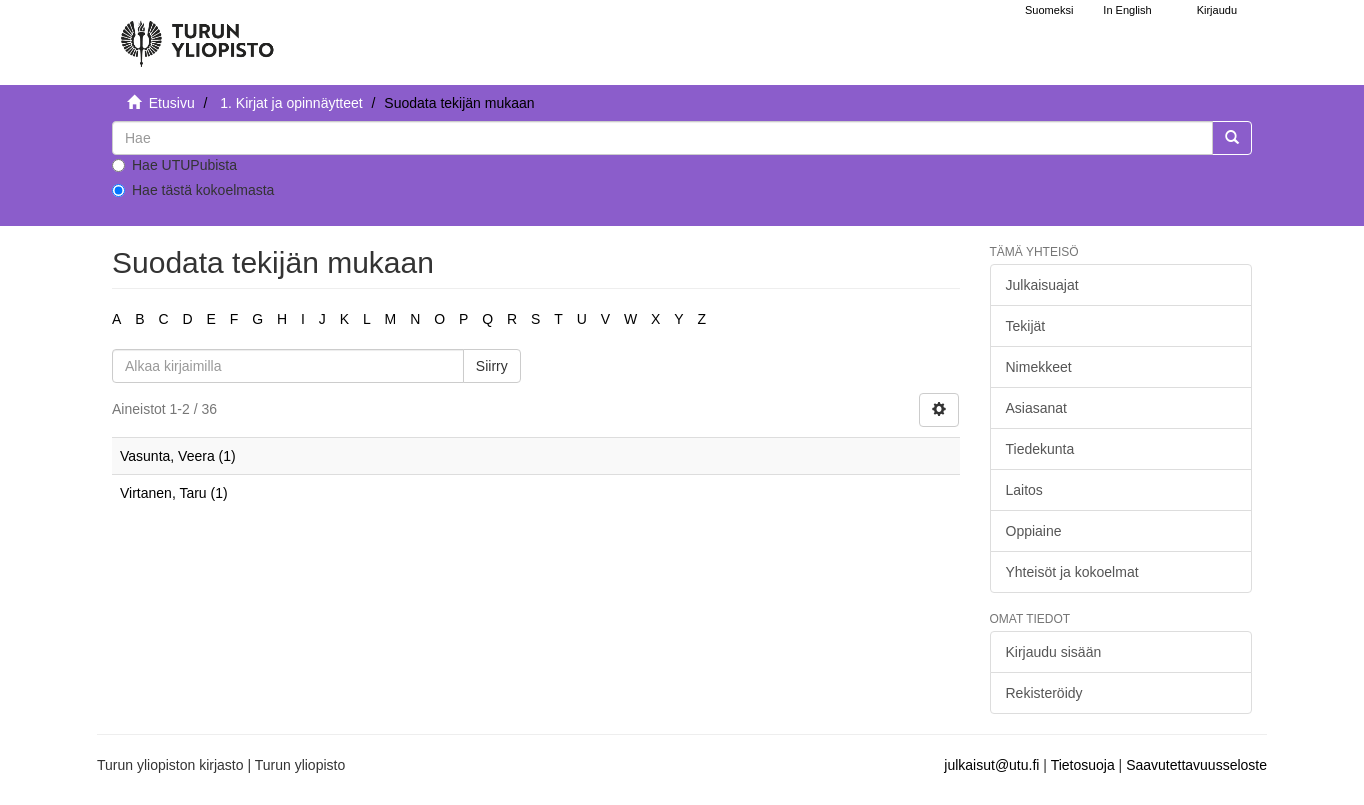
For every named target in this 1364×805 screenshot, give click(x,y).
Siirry (492, 366)
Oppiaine (1034, 531)
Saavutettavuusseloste (1196, 765)
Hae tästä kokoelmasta (193, 190)
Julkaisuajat (1042, 285)
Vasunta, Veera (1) (178, 456)
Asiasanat (1036, 408)
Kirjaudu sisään (1054, 652)
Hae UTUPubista (174, 165)
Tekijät (1026, 326)
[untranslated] (662, 138)
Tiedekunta (1040, 449)
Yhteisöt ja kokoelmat (1072, 572)
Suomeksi (1049, 10)
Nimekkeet (1039, 367)
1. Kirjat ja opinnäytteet (291, 103)
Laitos (1024, 490)
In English (1127, 10)
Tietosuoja (1083, 765)
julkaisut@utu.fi (991, 765)
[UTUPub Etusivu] (197, 35)
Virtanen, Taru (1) (174, 493)
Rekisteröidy (1044, 693)
